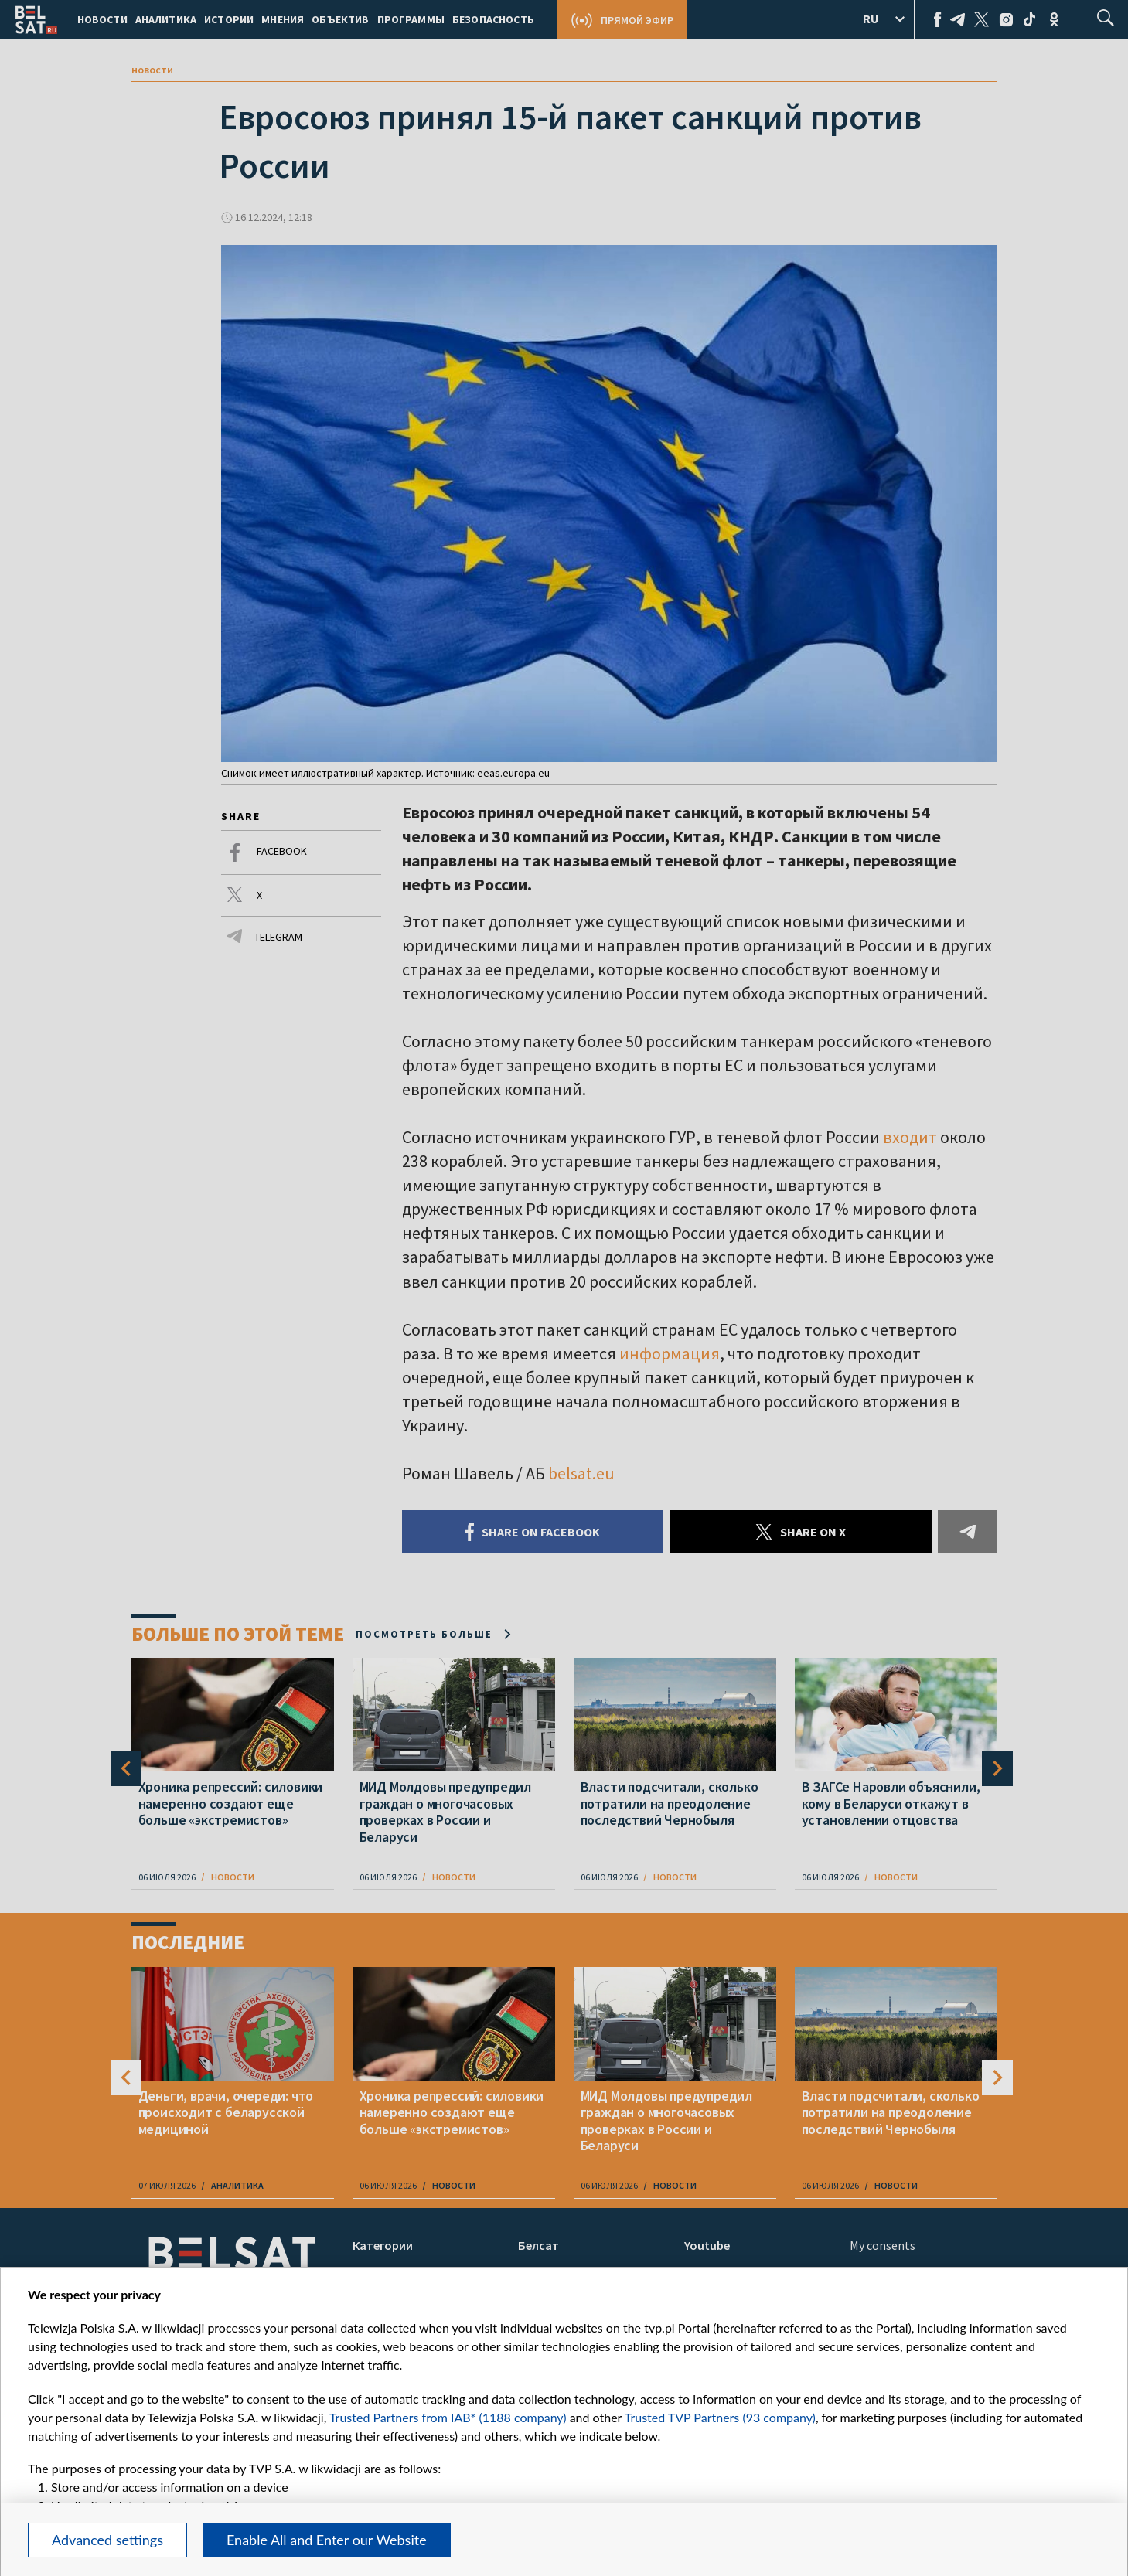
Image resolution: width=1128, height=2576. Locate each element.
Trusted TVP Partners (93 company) (720, 2417)
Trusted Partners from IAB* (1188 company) (448, 2417)
